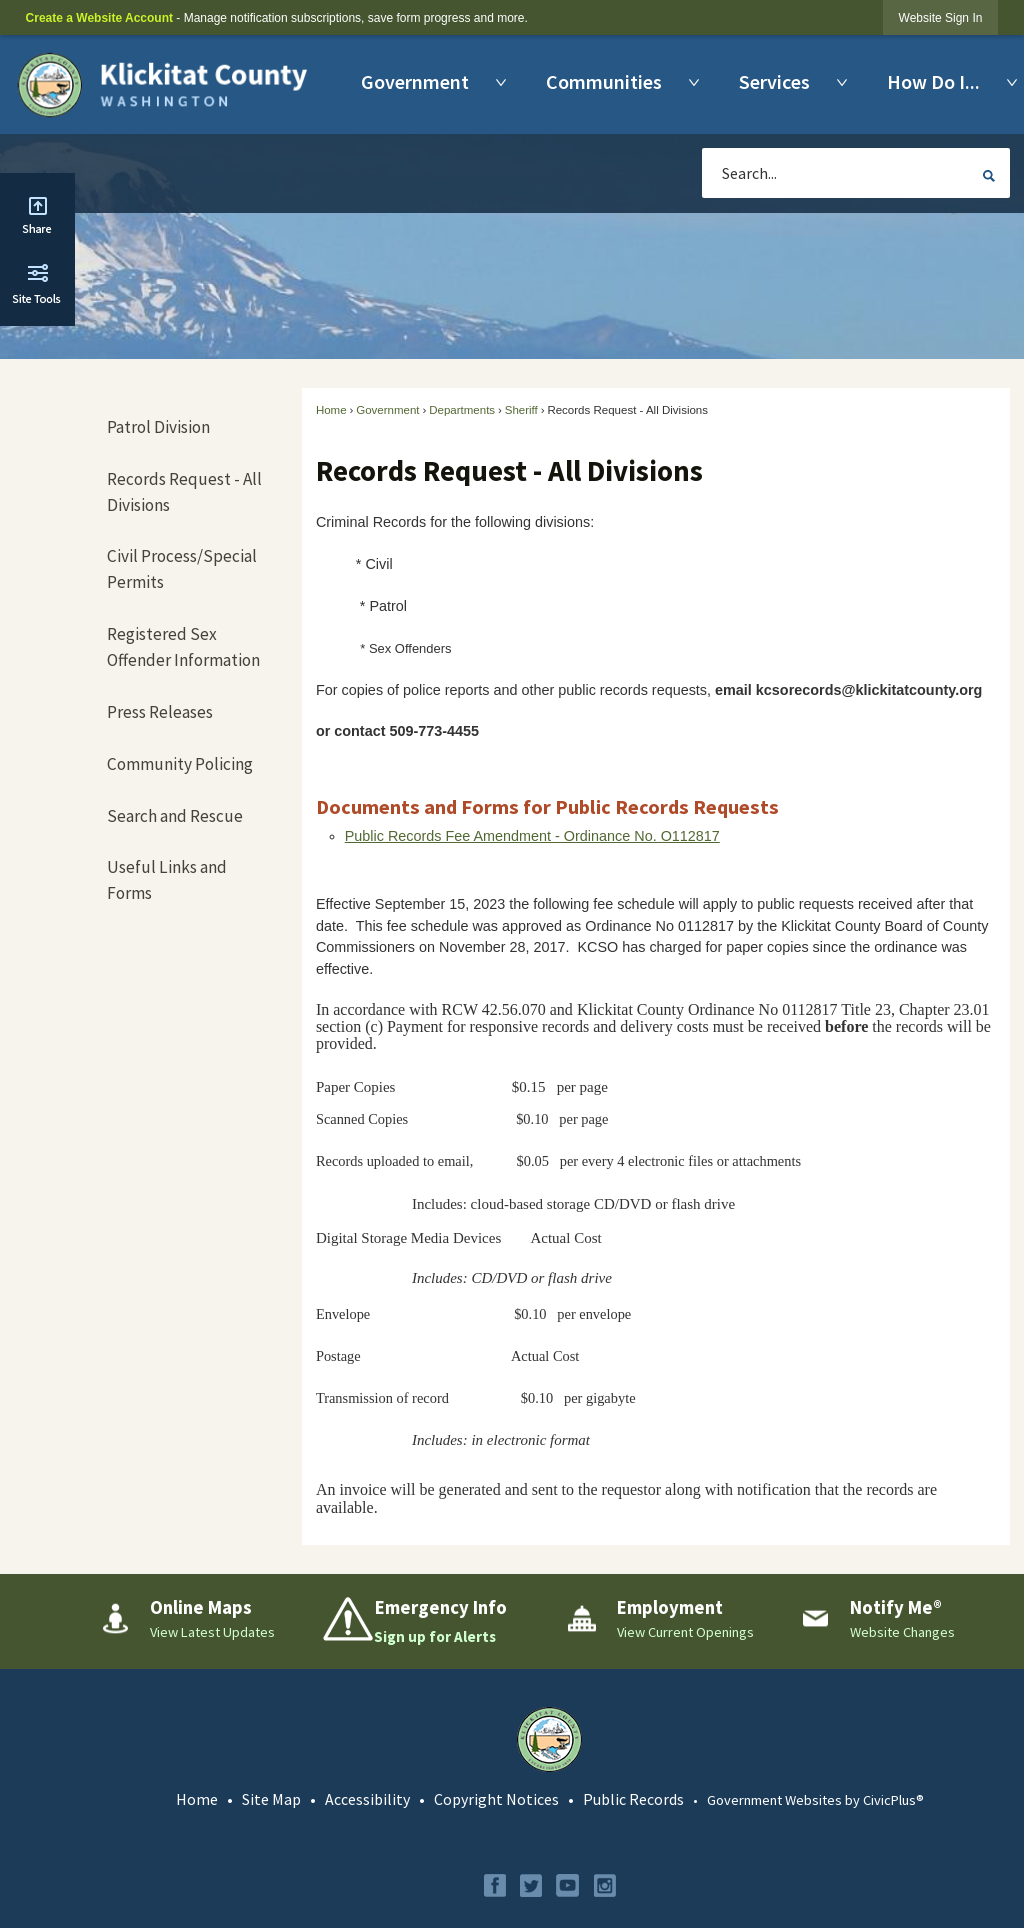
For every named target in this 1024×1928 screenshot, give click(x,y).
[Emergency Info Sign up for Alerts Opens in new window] (432, 1622)
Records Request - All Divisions (184, 492)
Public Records (633, 1799)
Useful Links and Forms (167, 880)
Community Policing (180, 764)
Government (387, 410)
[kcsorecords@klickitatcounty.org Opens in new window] (875, 690)
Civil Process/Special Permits (182, 569)
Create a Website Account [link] (99, 18)
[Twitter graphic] (531, 1885)
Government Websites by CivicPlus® (815, 1800)
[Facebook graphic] (495, 1885)
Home (331, 410)
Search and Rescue (175, 816)
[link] (941, 17)
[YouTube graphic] (567, 1885)
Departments (462, 410)
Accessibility (367, 1799)
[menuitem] (420, 82)
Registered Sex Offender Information (183, 647)
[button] (989, 176)
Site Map (271, 1799)
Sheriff (521, 410)
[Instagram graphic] (605, 1885)
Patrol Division (158, 427)
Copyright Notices (496, 1799)
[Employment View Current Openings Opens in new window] (666, 1619)
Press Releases (160, 712)
